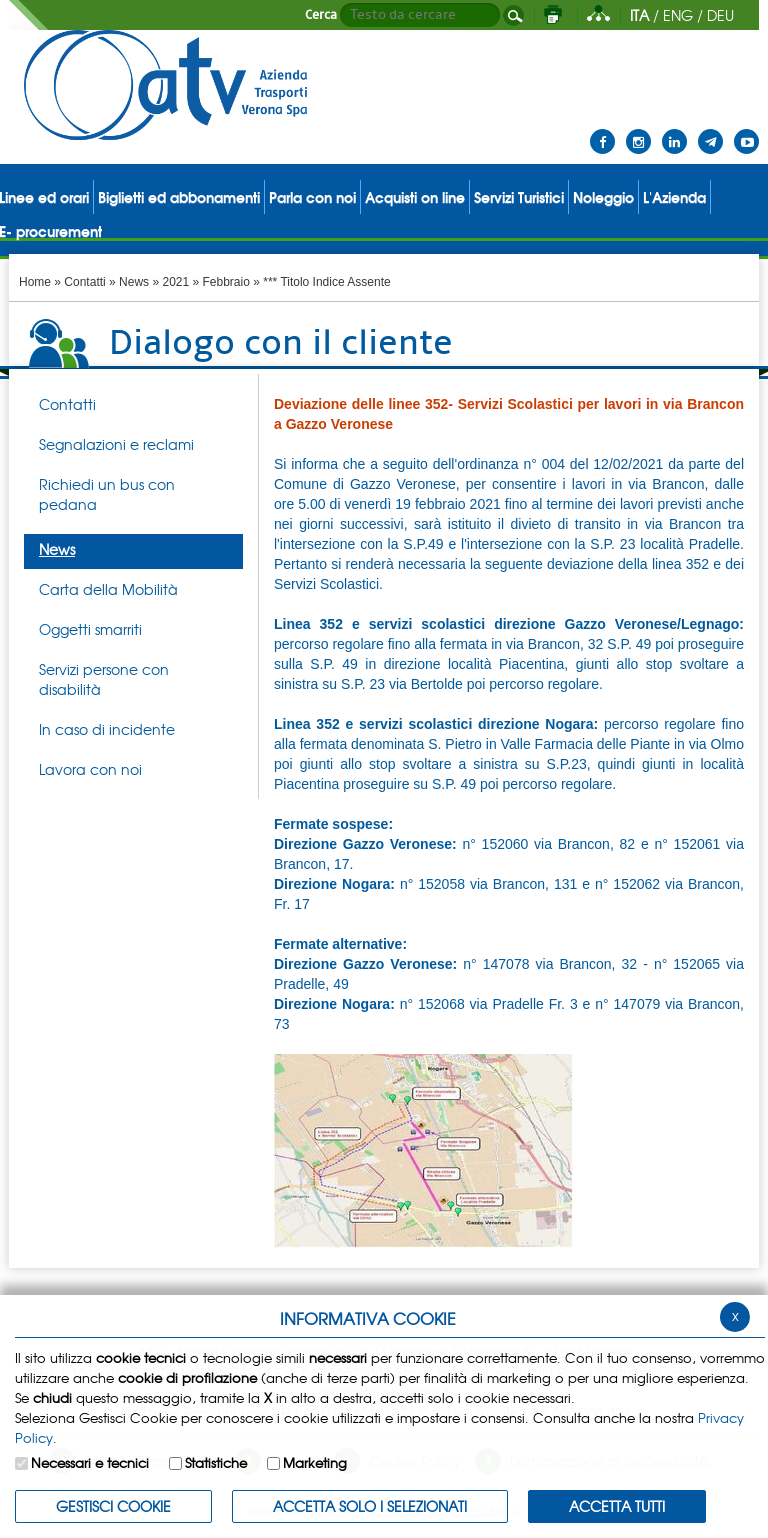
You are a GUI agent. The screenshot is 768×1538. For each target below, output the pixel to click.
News (134, 282)
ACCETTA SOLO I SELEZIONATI (370, 1506)
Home (35, 282)
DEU (720, 15)
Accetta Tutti (617, 1506)
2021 (175, 282)
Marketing (315, 1462)
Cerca (321, 15)
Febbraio (226, 282)
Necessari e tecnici (90, 1462)
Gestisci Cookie (113, 1506)
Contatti (84, 282)
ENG (678, 15)
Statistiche (216, 1462)
